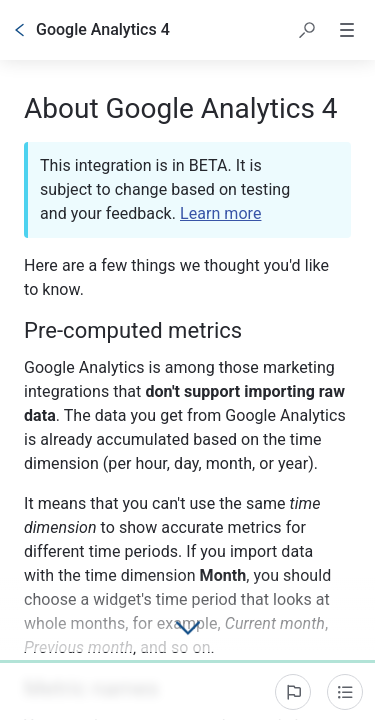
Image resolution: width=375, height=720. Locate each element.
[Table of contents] (345, 692)
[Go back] (20, 30)
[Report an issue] (293, 692)
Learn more (220, 213)
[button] (307, 30)
